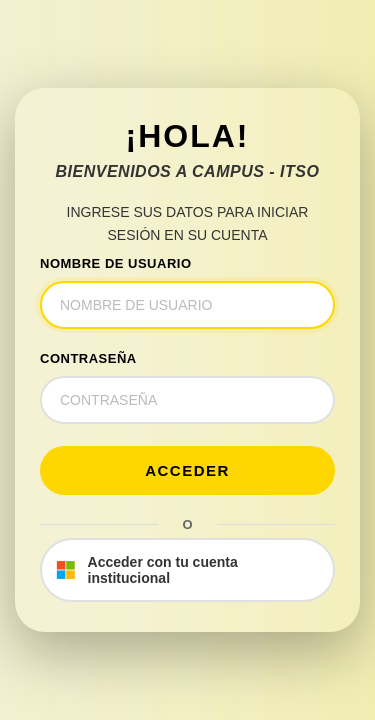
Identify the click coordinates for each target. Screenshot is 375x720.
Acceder (187, 470)
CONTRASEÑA (88, 358)
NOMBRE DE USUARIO (116, 263)
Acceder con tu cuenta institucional (147, 570)
